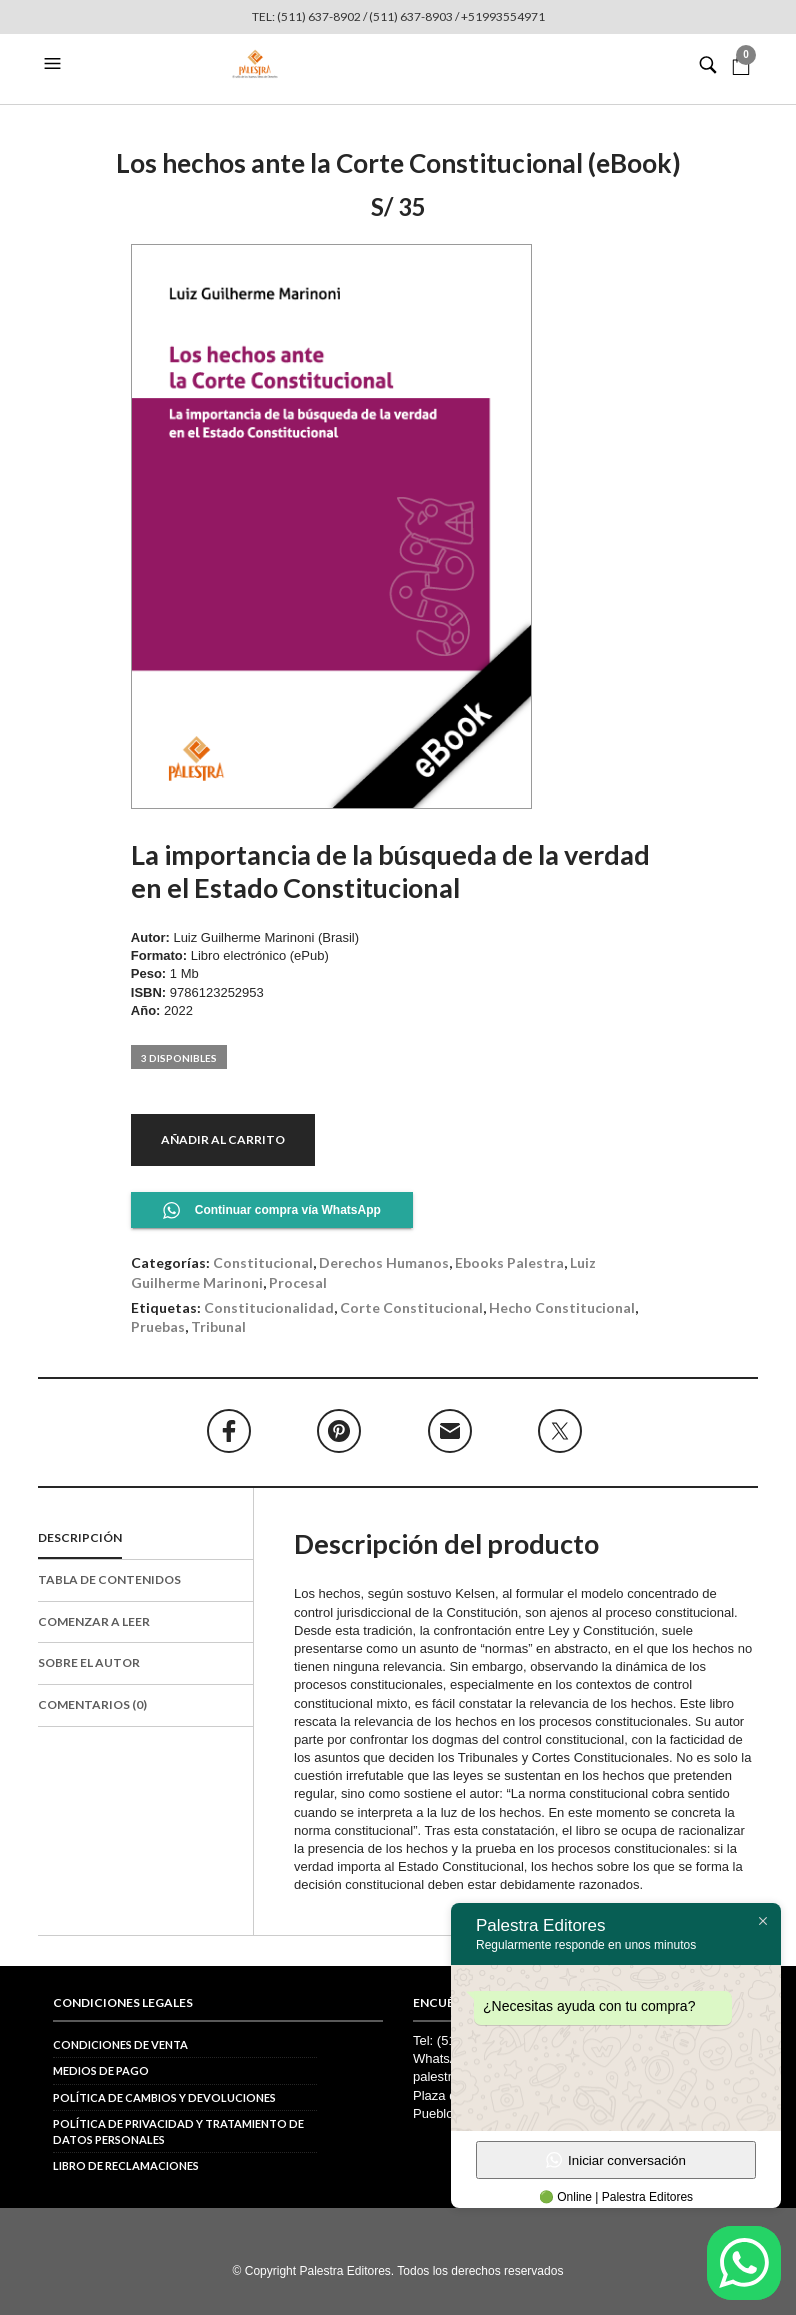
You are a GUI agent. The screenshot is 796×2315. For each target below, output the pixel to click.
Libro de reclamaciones (126, 2165)
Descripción (80, 1537)
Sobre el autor (89, 1662)
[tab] (145, 1539)
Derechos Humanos (384, 1262)
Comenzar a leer (94, 1621)
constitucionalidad (269, 1307)
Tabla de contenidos (109, 1579)
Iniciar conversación (616, 2160)
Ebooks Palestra (509, 1262)
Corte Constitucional (411, 1307)
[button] (55, 64)
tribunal (218, 1326)
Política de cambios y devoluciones (164, 2097)
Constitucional (263, 1262)
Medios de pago (101, 2070)
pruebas (158, 1326)
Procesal (298, 1282)
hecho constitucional (562, 1307)
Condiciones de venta (120, 2044)
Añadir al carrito (223, 1139)
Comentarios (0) (92, 1704)
